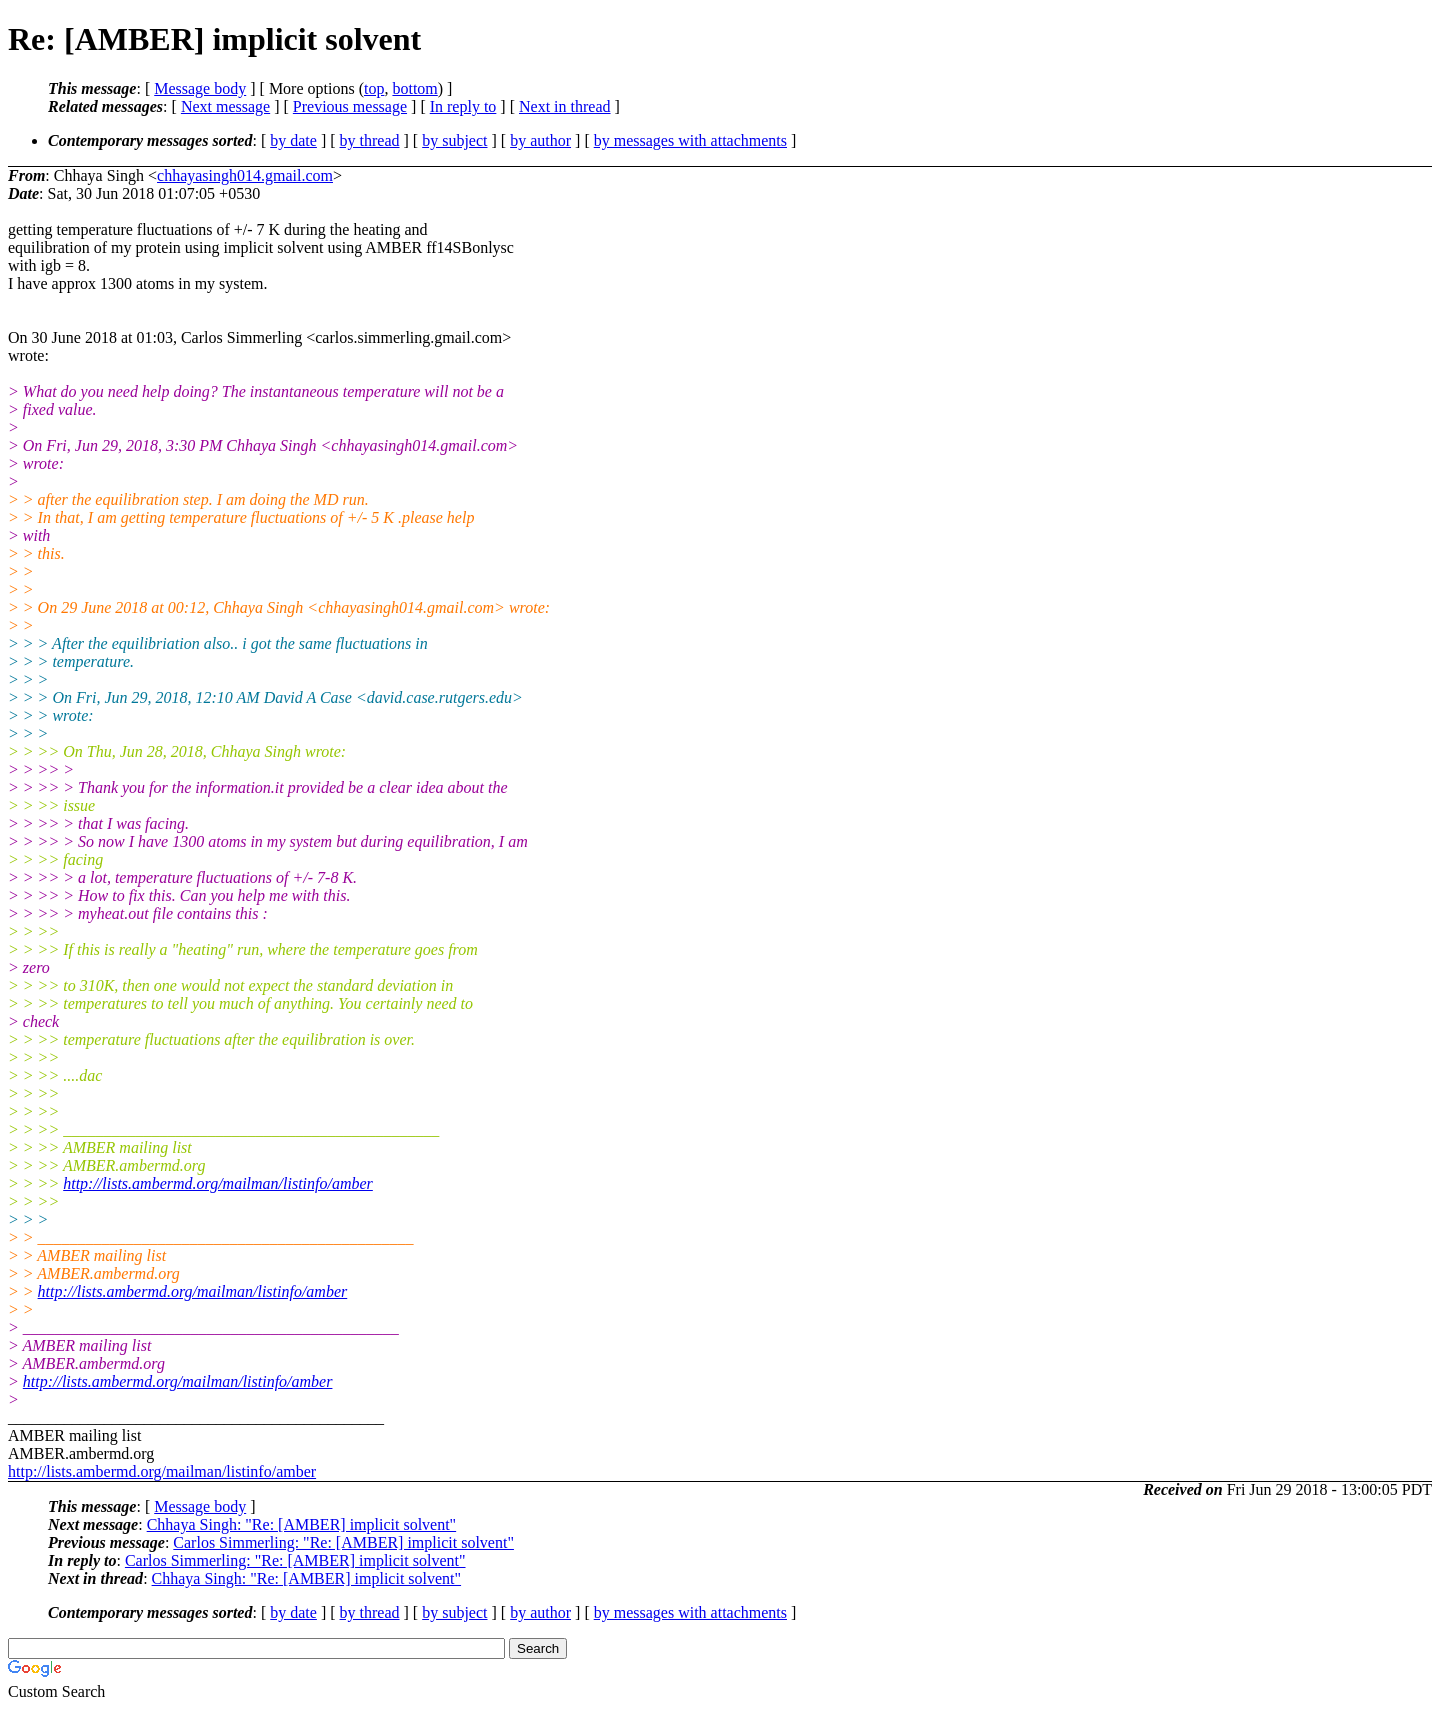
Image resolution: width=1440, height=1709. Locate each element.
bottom (414, 88)
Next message (225, 106)
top (374, 88)
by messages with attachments (690, 140)
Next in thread (565, 106)
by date (293, 140)
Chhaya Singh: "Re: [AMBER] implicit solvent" (302, 1524)
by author (540, 140)
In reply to (463, 106)
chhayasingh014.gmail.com (245, 175)
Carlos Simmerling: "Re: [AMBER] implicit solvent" (343, 1542)
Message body (200, 88)
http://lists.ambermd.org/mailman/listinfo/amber (218, 1183)
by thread (370, 140)
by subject (454, 140)
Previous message (350, 106)
